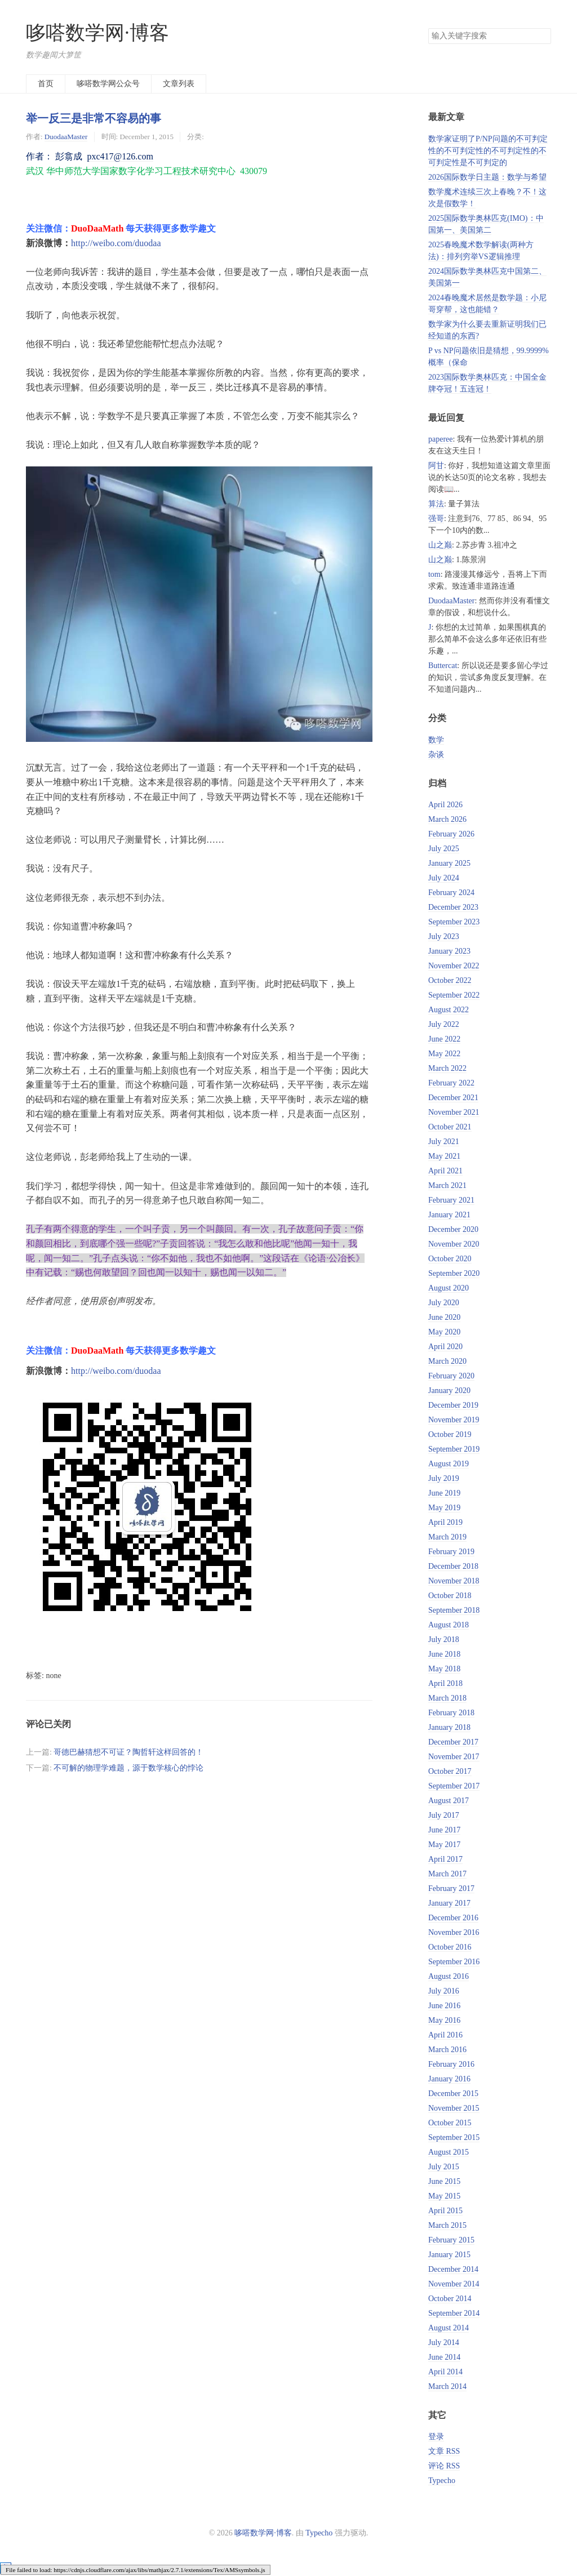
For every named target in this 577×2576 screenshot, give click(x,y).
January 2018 (449, 1727)
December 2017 (453, 1742)
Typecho (441, 2480)
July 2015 (443, 2167)
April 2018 (445, 1683)
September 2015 (454, 2137)
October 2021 (450, 1127)
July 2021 (443, 1141)
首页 (46, 83)
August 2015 (448, 2152)
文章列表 (178, 83)
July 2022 (443, 1024)
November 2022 (454, 966)
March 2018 (447, 1698)
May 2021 (444, 1156)
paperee (440, 439)
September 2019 (454, 1449)
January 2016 (449, 2079)
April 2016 (445, 2035)
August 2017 (448, 1800)
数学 (436, 740)
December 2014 (453, 2269)
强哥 (436, 518)
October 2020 (450, 1258)
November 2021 (454, 1112)
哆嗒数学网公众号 (108, 83)
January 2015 (449, 2254)
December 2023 (453, 907)
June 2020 (444, 1317)
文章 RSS (444, 2451)
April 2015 (445, 2210)
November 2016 (454, 1932)
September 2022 (454, 995)
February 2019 (451, 1551)
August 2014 (448, 2328)
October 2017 (450, 1771)
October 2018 (450, 1595)
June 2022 (444, 1039)
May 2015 (444, 2196)
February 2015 (451, 2240)
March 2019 (447, 1537)
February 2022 (451, 1083)
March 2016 (447, 2049)
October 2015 (450, 2123)
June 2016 (444, 2005)
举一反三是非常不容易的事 (93, 118)
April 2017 (445, 1859)
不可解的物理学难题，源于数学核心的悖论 (128, 1768)
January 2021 (449, 1215)
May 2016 (444, 2020)
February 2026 (451, 834)
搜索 (542, 36)
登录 (436, 2436)
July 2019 (443, 1478)
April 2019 (445, 1522)
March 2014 (447, 2386)
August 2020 (448, 1288)
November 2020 (454, 1244)
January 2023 (449, 951)
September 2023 (454, 922)
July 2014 (443, 2342)
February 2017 (451, 1888)
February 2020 (451, 1376)
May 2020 (444, 1332)
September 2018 (454, 1610)
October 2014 (450, 2298)
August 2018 (448, 1625)
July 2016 (443, 1991)
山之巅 (440, 545)
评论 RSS (444, 2466)
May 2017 (444, 1844)
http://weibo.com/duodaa (116, 243)
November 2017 (454, 1756)
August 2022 (448, 1010)
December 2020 (453, 1229)
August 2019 (448, 1464)
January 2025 (449, 863)
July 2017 (443, 1815)
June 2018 (444, 1654)
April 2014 (445, 2372)
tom (434, 574)
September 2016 (454, 1961)
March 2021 (447, 1185)
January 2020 (449, 1390)
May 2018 (444, 1669)
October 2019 (450, 1434)
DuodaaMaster (66, 136)
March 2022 (447, 1068)
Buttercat (442, 665)
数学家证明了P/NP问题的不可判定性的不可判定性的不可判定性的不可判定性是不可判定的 (488, 151)
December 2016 (453, 1918)
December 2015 (453, 2093)
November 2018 (454, 1581)
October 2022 (450, 980)
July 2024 (443, 878)
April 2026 (445, 804)
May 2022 (444, 1053)
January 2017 (449, 1903)
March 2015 (447, 2225)
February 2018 (451, 1713)
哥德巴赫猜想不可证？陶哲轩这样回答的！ (128, 1752)
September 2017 (454, 1786)
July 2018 (443, 1639)
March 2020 (447, 1361)
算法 (436, 504)
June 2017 (444, 1830)
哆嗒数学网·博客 (97, 33)
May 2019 (444, 1507)
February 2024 (451, 892)
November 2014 (454, 2284)
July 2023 (443, 936)
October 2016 (450, 1947)
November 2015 (454, 2108)
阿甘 (436, 465)
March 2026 (447, 819)
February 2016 (451, 2064)
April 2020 (445, 1346)
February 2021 (451, 1200)
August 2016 (448, 1976)
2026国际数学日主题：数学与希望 (487, 177)
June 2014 (444, 2357)
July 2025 (443, 848)
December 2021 (453, 1097)
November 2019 (454, 1420)
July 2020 (443, 1302)
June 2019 (444, 1493)
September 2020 (454, 1273)
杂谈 (436, 754)
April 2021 (445, 1171)
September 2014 (454, 2313)
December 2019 (453, 1405)
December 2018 (453, 1566)
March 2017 (447, 1874)
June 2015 (444, 2181)
